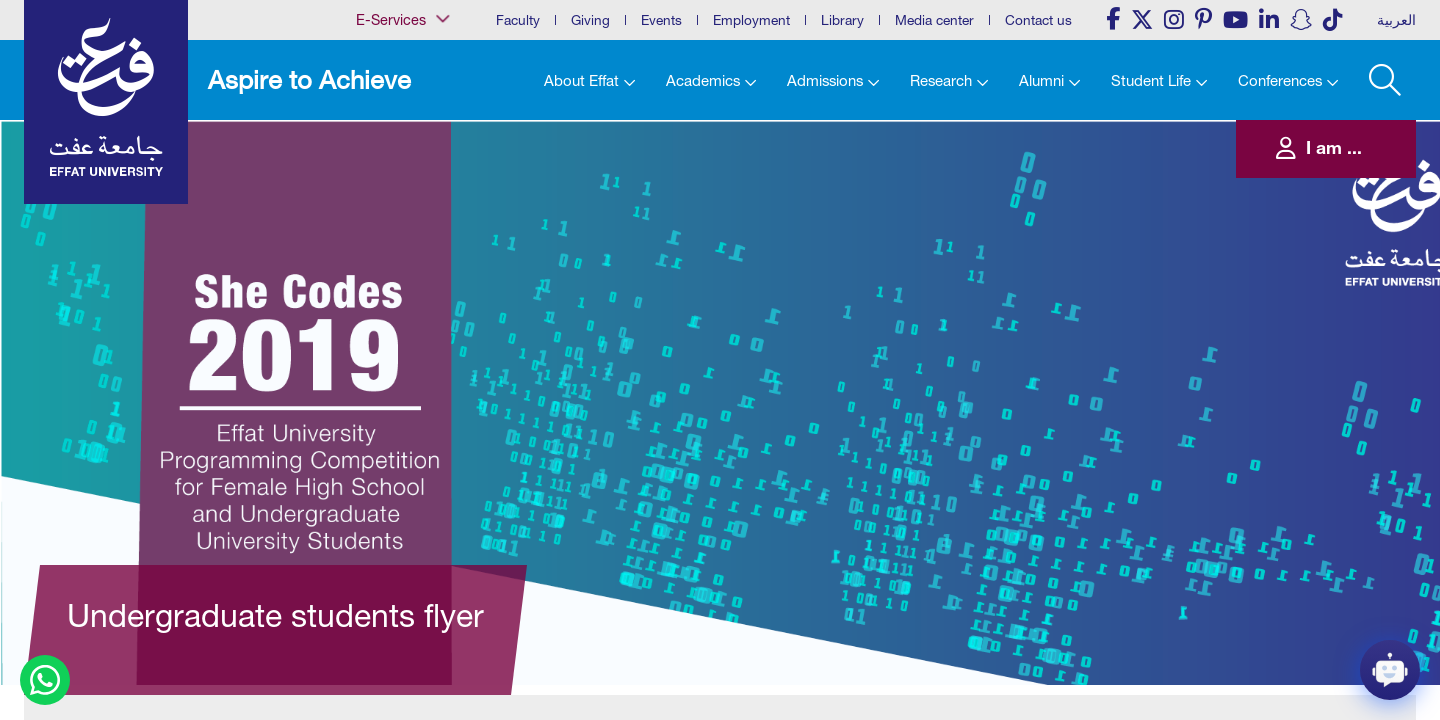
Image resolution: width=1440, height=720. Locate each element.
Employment (751, 20)
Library (842, 20)
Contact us (1038, 20)
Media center (934, 20)
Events (661, 20)
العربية (1396, 20)
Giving (590, 20)
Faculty (518, 20)
